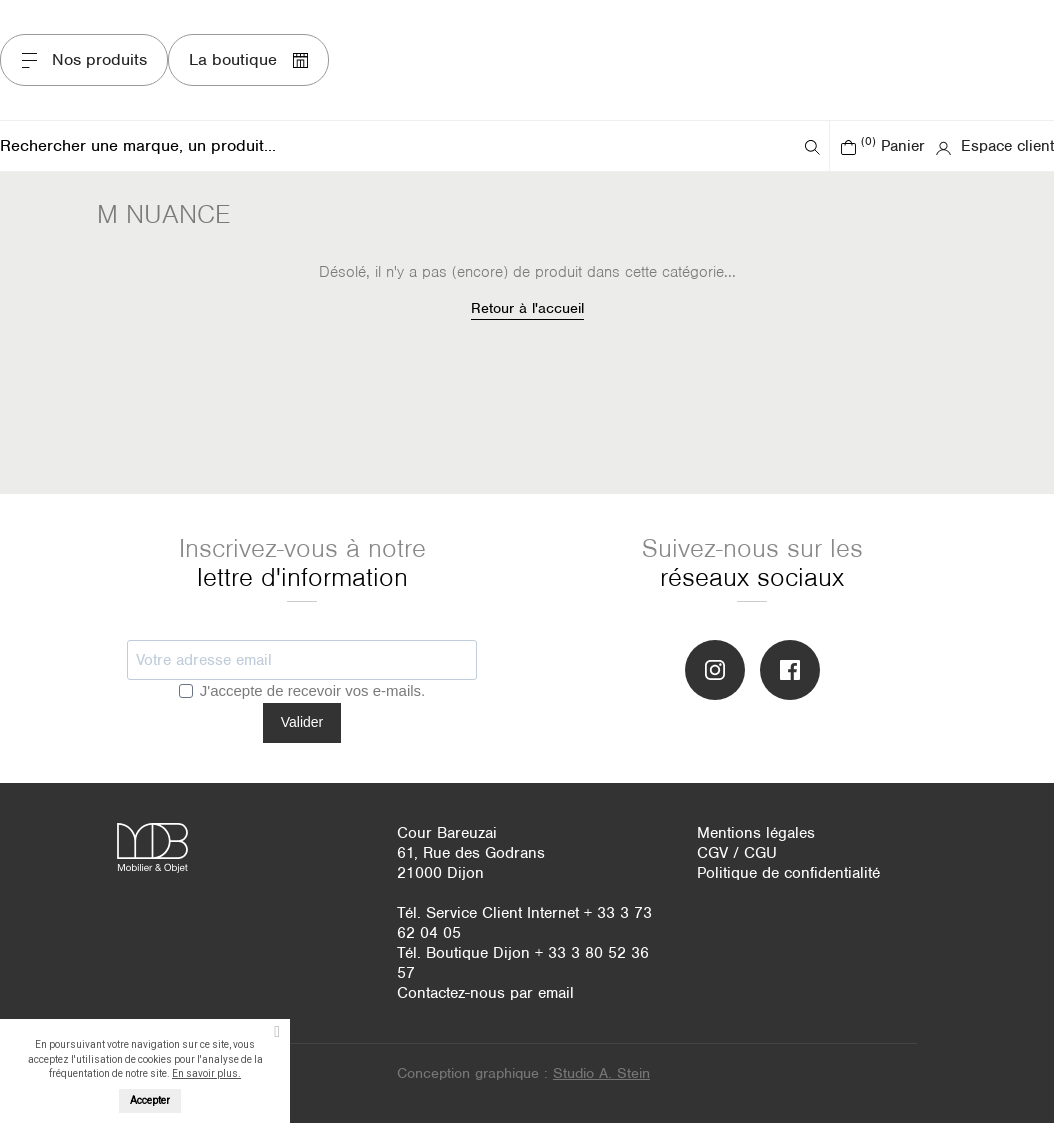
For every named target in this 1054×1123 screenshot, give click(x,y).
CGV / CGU (737, 853)
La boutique (248, 59)
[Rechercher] (399, 146)
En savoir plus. (206, 1073)
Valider (302, 722)
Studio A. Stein (601, 1073)
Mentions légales (756, 833)
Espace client (994, 146)
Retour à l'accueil (527, 308)
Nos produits (84, 59)
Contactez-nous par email (485, 993)
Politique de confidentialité (788, 873)
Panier (882, 146)
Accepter (150, 1100)
